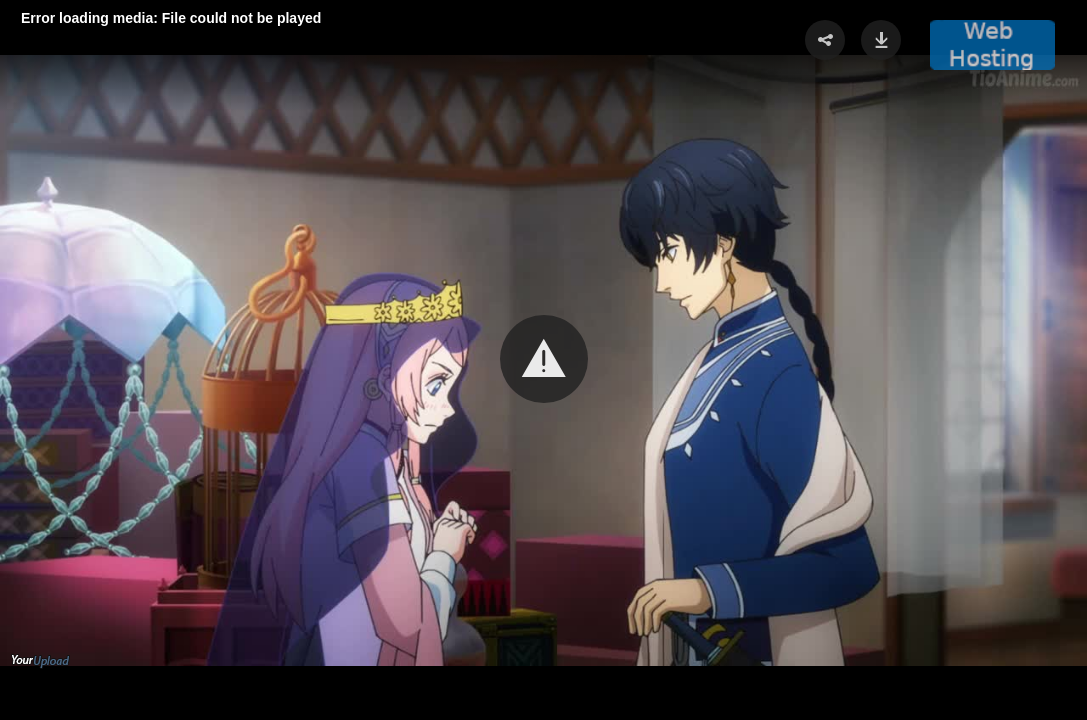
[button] (544, 359)
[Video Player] (543, 360)
